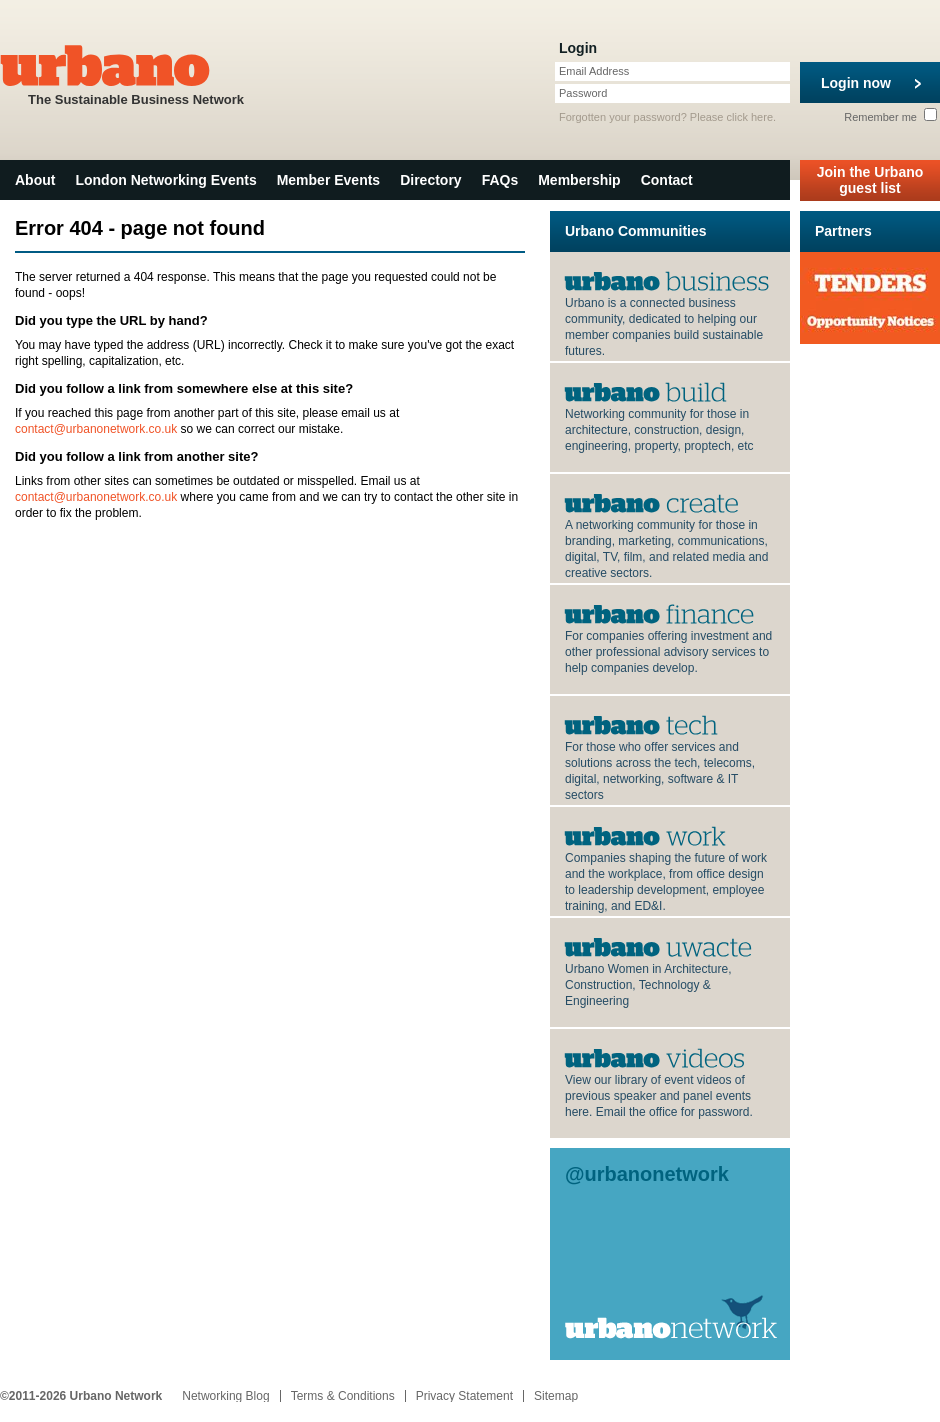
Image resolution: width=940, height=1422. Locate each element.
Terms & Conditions (343, 1396)
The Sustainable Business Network (136, 73)
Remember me (890, 117)
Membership (579, 180)
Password (583, 93)
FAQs (500, 180)
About (35, 180)
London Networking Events (165, 180)
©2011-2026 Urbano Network (81, 1396)
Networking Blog (225, 1396)
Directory (430, 180)
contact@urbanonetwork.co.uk (96, 429)
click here (750, 117)
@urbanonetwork (647, 1174)
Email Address (594, 71)
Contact (667, 180)
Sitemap (556, 1396)
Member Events (328, 180)
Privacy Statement (464, 1396)
